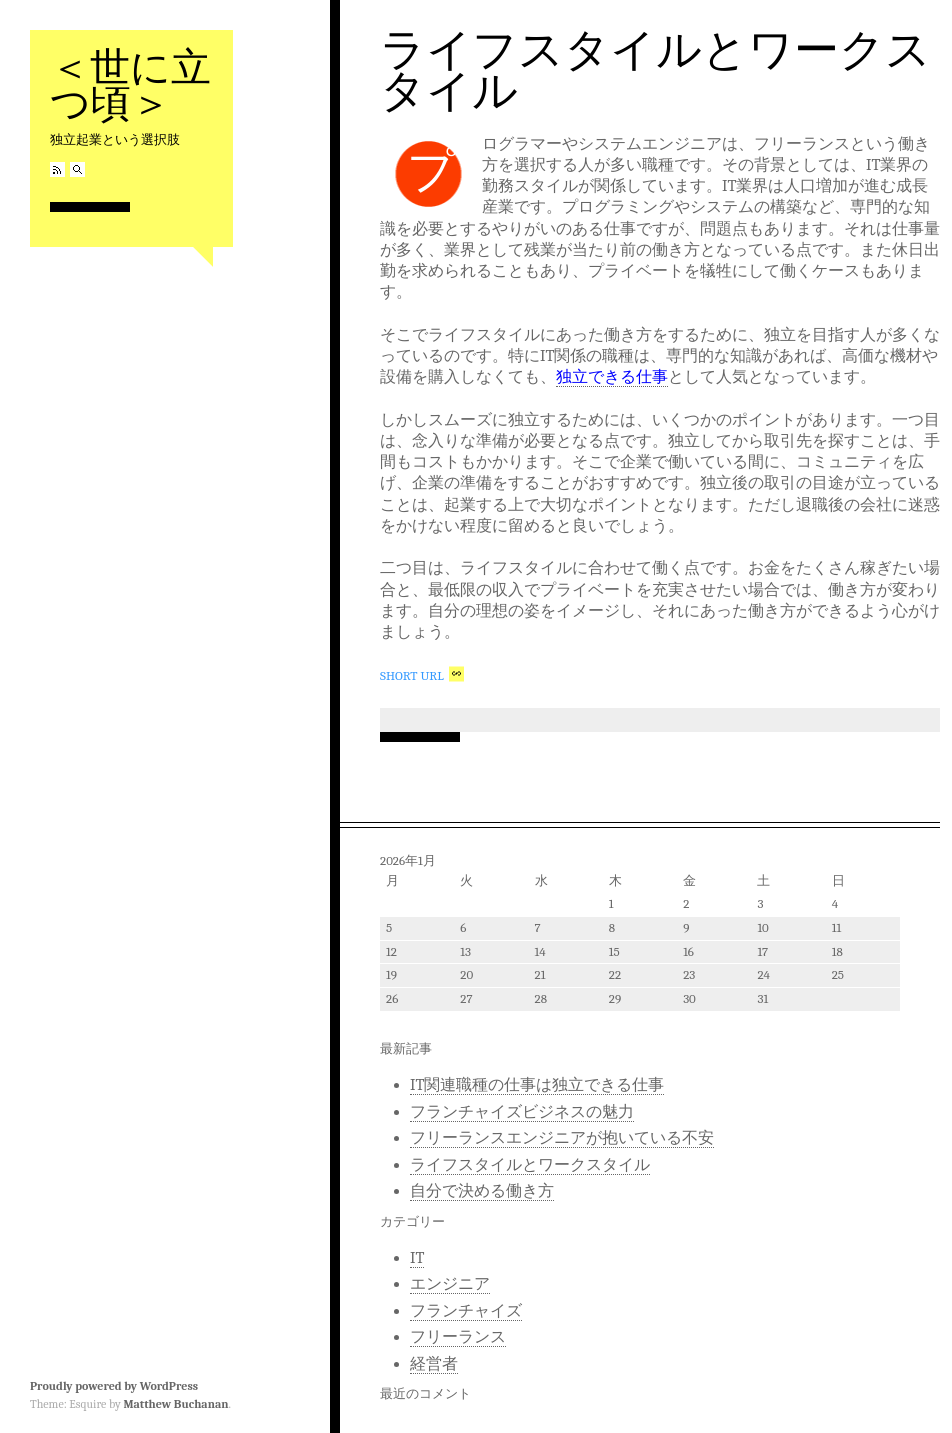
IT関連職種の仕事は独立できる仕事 (537, 1085)
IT (417, 1258)
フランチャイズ (466, 1311)
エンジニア (450, 1284)
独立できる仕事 (612, 377)
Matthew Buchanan (175, 1404)
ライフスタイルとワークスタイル (655, 70)
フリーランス (458, 1337)
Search (77, 169)
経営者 (434, 1364)
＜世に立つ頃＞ (130, 85)
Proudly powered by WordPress (114, 1386)
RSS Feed (57, 169)
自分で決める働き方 (482, 1191)
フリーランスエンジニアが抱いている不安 (562, 1138)
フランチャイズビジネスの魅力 (522, 1112)
